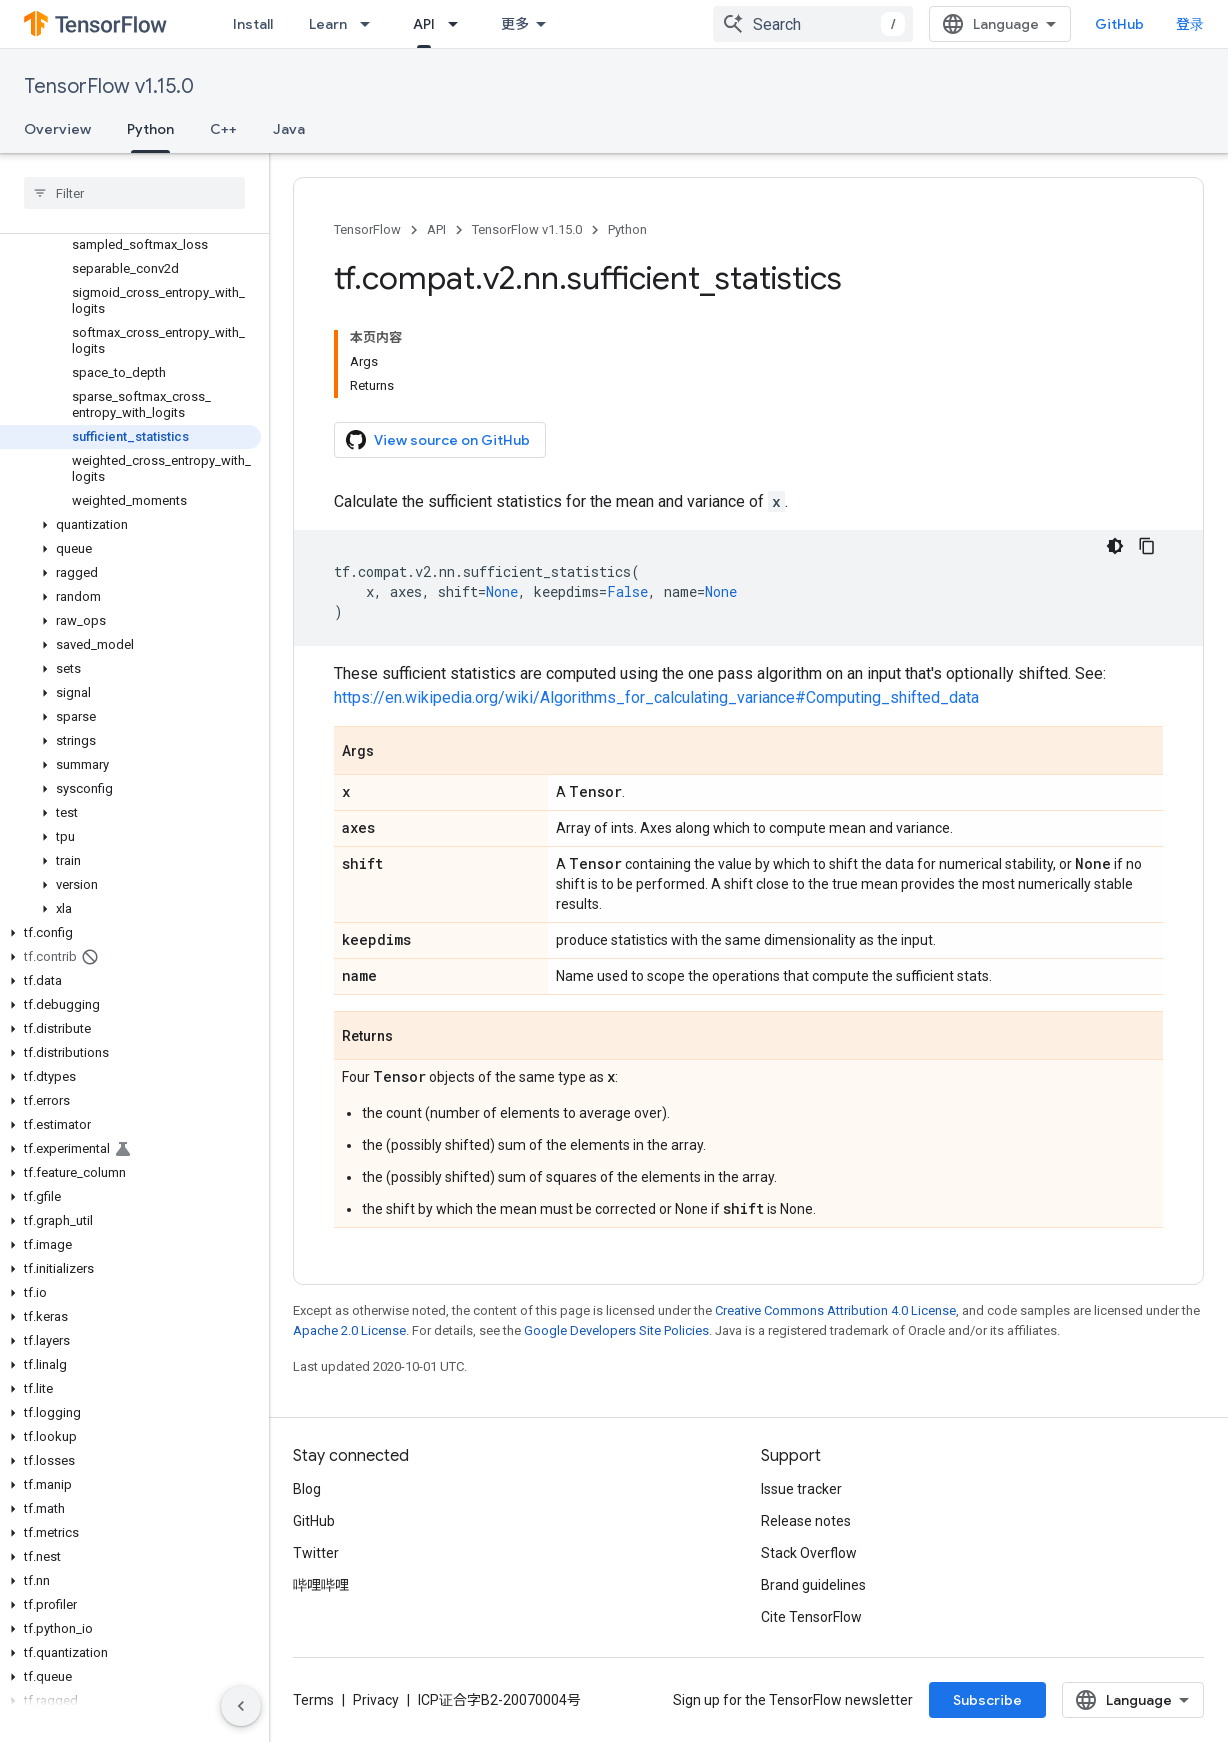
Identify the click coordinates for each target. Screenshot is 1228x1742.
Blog (307, 1489)
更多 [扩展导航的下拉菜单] (515, 24)
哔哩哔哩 (321, 1585)
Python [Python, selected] (150, 129)
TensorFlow (367, 229)
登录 (1190, 24)
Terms (313, 1700)
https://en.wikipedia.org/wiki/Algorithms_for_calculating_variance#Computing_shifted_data (656, 697)
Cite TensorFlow (811, 1617)
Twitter (316, 1553)
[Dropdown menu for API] (459, 24)
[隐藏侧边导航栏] (241, 1706)
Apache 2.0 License (349, 1330)
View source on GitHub (438, 440)
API (436, 229)
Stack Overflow (809, 1553)
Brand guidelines (813, 1585)
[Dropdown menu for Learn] (371, 24)
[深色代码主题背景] (1115, 546)
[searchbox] (134, 193)
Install (253, 24)
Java (289, 129)
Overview (57, 129)
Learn (328, 24)
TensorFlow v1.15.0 (109, 86)
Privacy (376, 1700)
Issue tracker (801, 1489)
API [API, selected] (424, 24)
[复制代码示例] (1147, 546)
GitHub (1119, 24)
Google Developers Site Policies (616, 1330)
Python (627, 229)
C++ (223, 129)
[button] (130, 525)
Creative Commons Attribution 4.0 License (835, 1310)
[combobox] (813, 24)
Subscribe (987, 1700)
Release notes (806, 1521)
